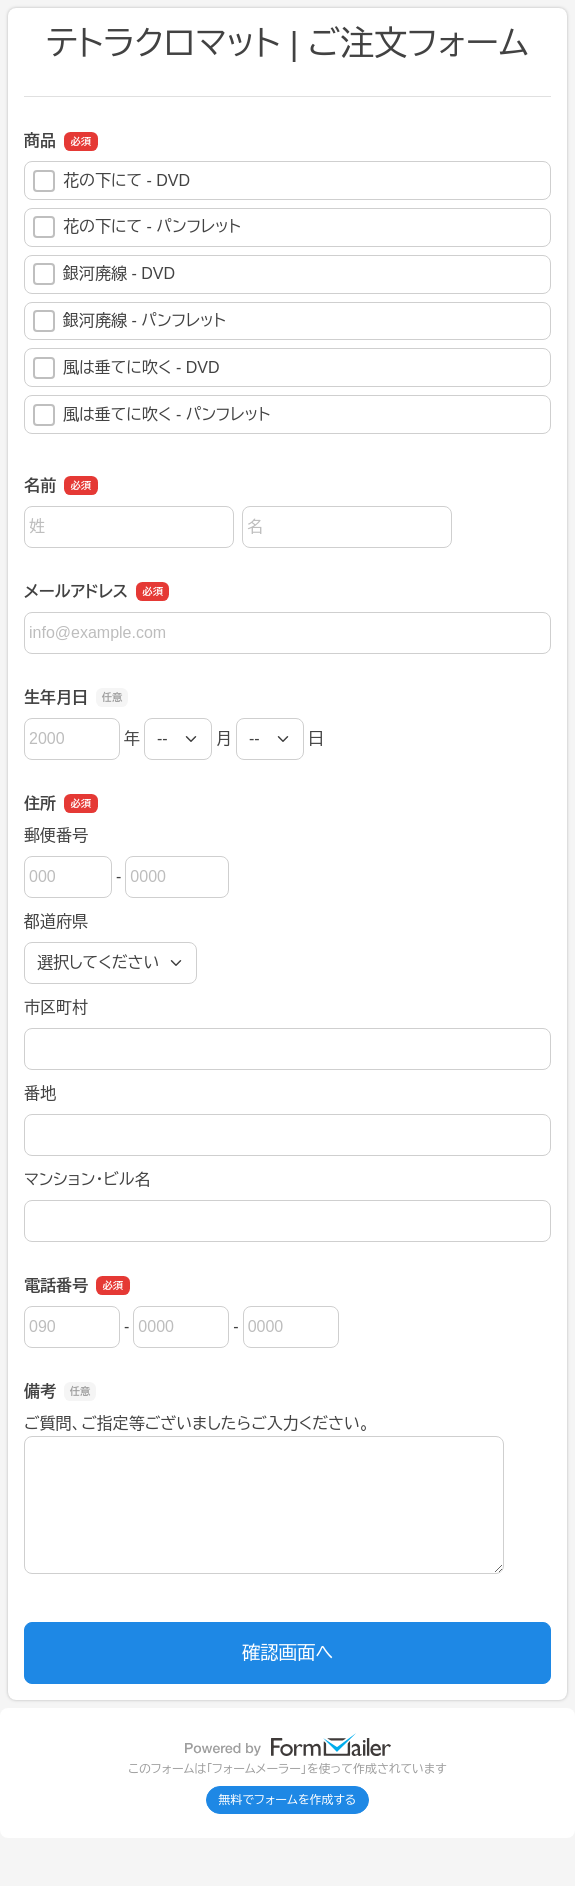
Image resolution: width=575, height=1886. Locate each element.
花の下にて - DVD (111, 181)
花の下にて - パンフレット (137, 227)
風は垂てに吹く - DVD (126, 368)
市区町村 (56, 1007)
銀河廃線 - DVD (104, 274)
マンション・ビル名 (87, 1179)
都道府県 (56, 921)
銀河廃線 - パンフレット (129, 321)
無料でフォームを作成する (288, 1800)
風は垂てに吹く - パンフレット (151, 415)
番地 (40, 1093)
